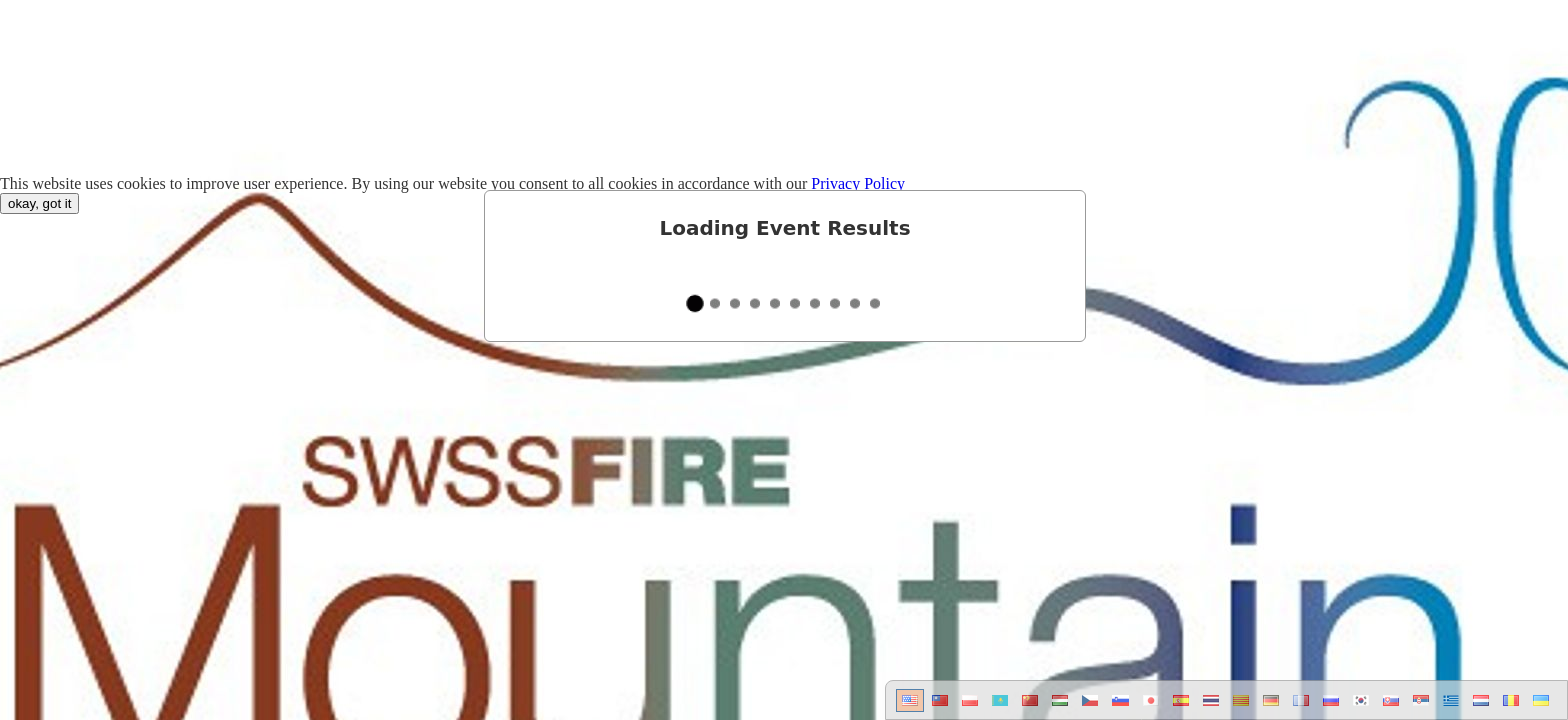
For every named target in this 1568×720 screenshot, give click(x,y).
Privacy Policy (858, 183)
